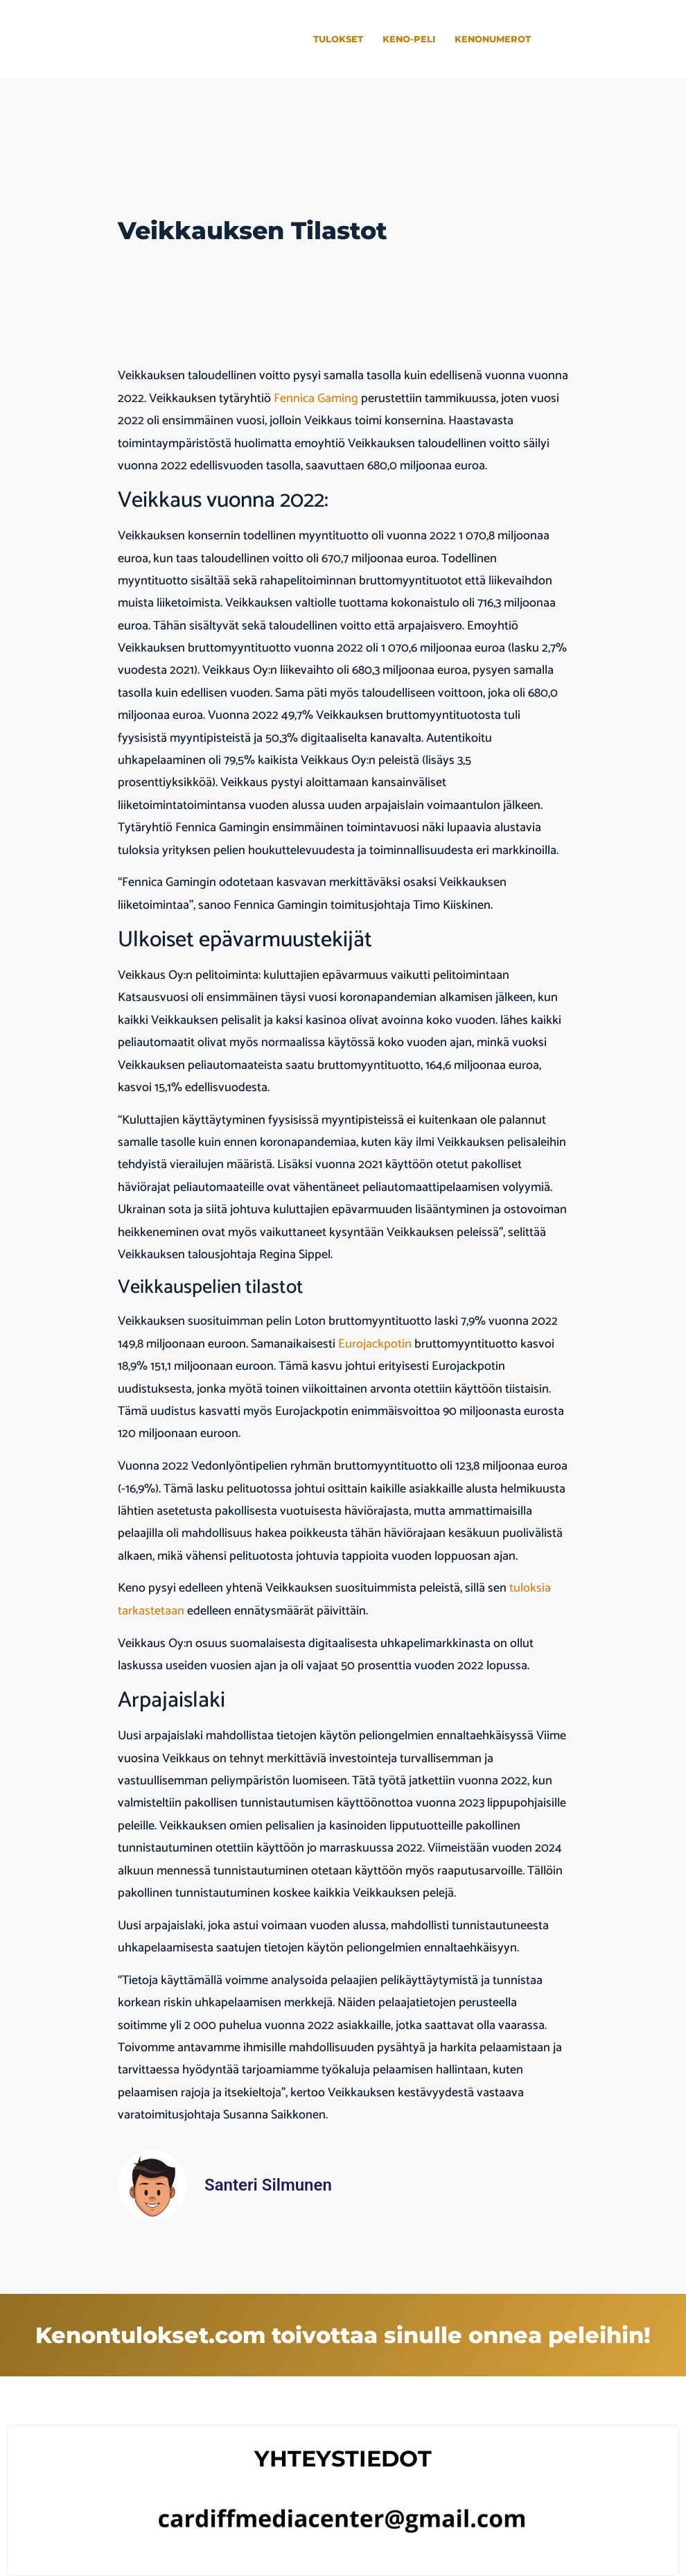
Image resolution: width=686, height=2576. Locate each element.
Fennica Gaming (316, 398)
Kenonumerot (493, 38)
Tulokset (338, 38)
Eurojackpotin (376, 1344)
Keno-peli (408, 38)
